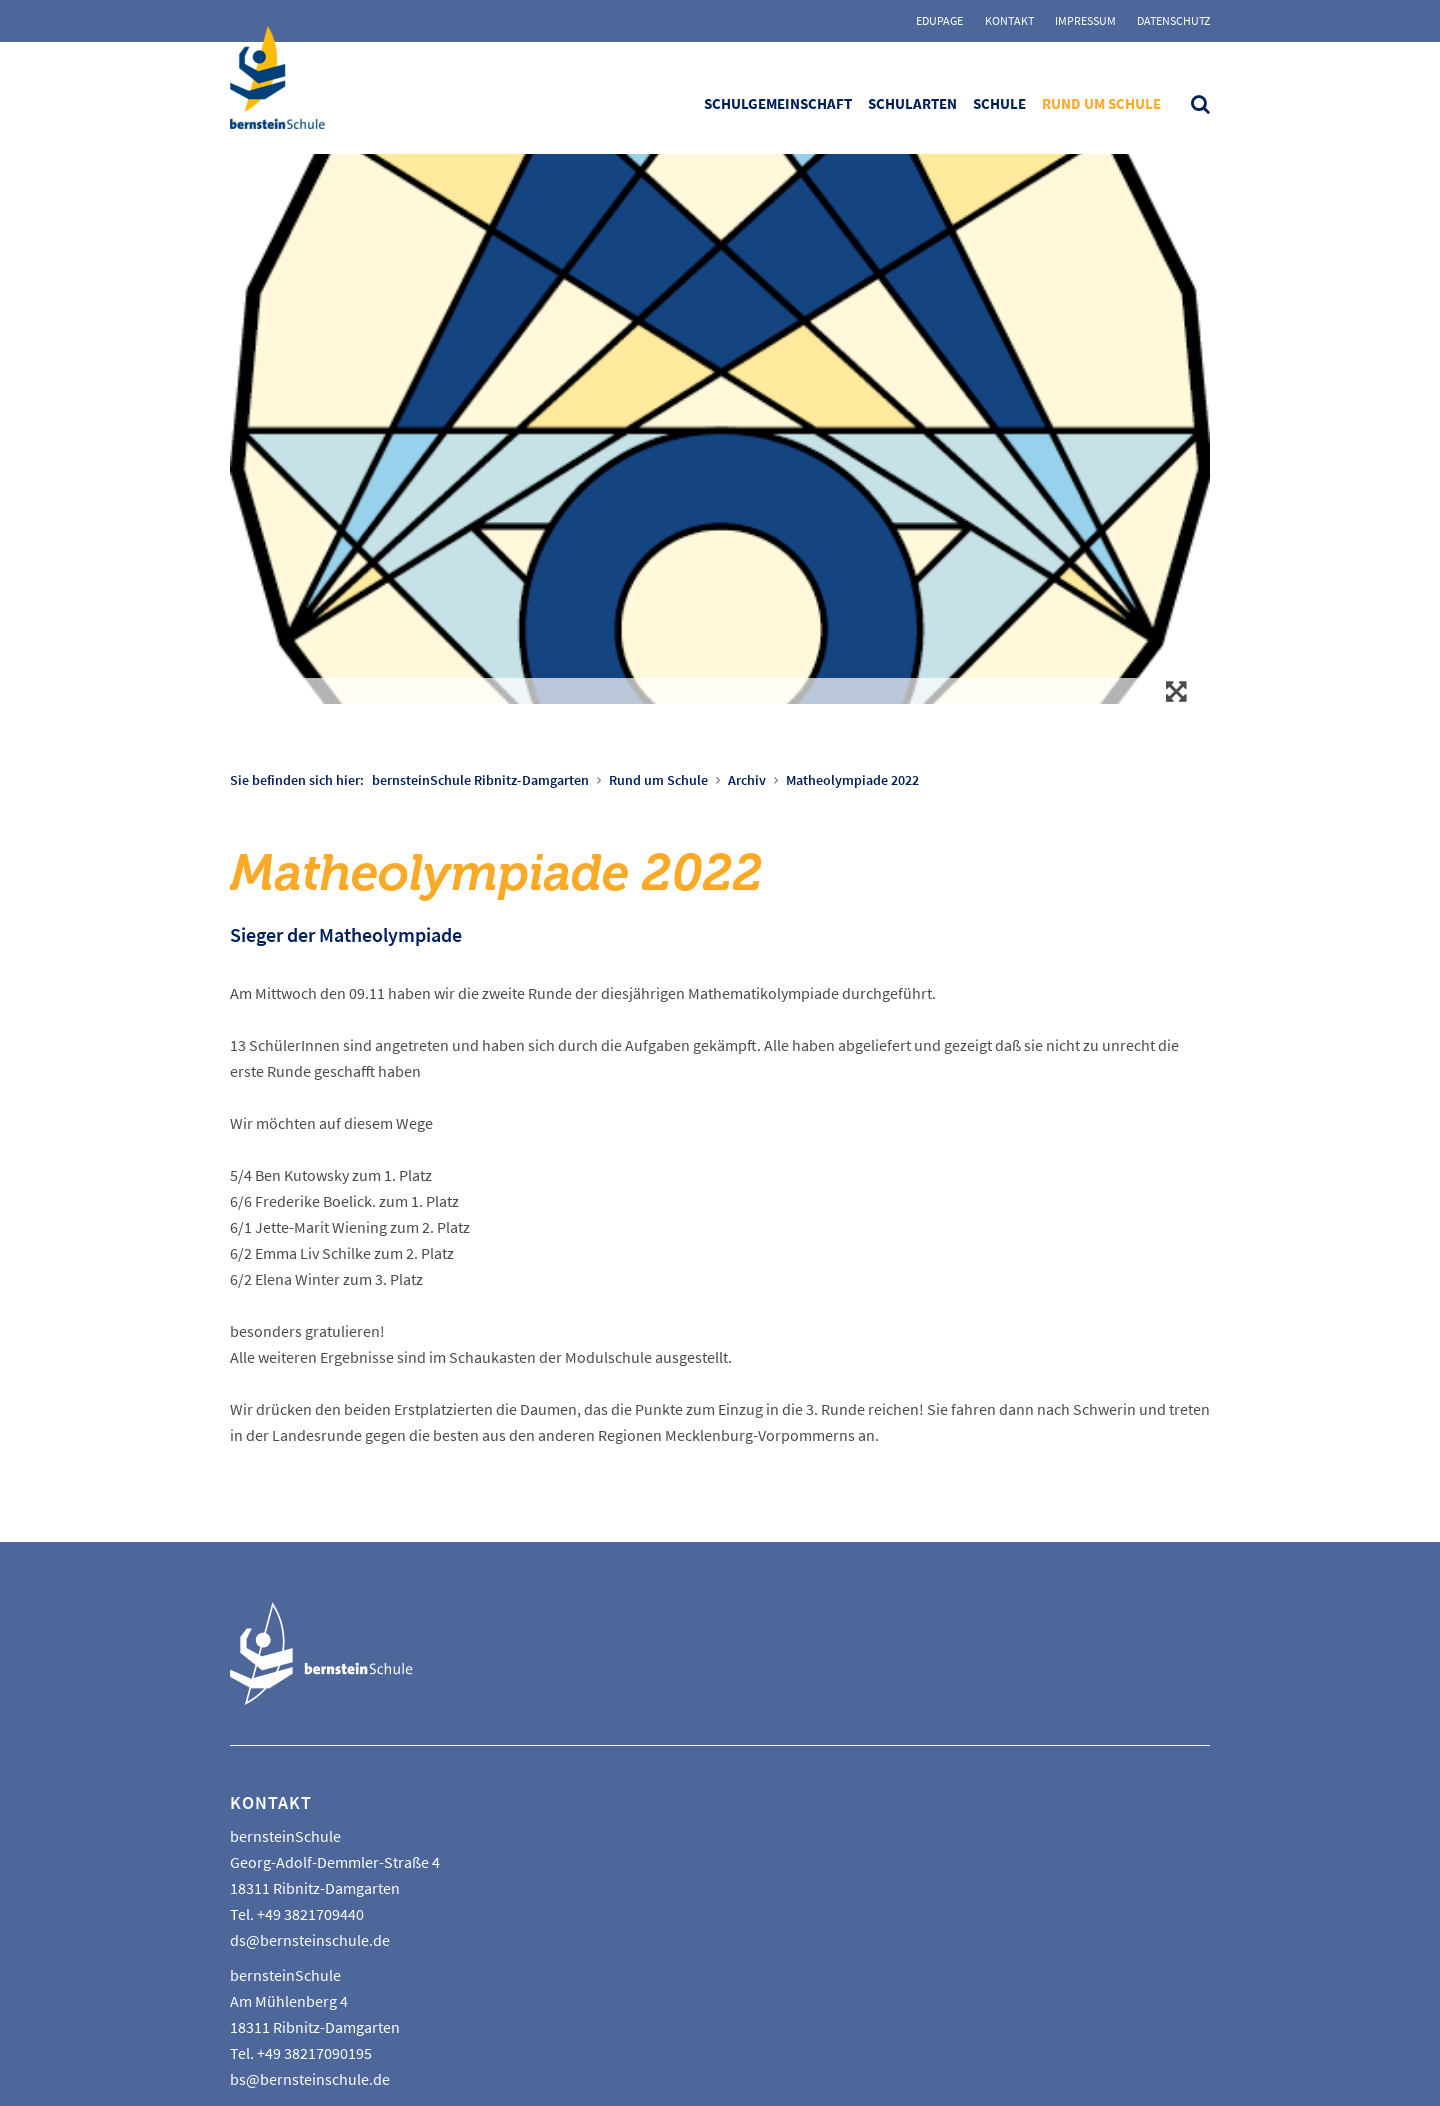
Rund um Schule (1101, 103)
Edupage (939, 20)
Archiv (747, 780)
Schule (999, 103)
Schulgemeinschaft (778, 103)
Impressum (1085, 20)
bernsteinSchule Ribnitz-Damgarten (480, 780)
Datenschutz (1173, 20)
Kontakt (1009, 20)
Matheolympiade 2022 (852, 780)
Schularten (912, 103)
